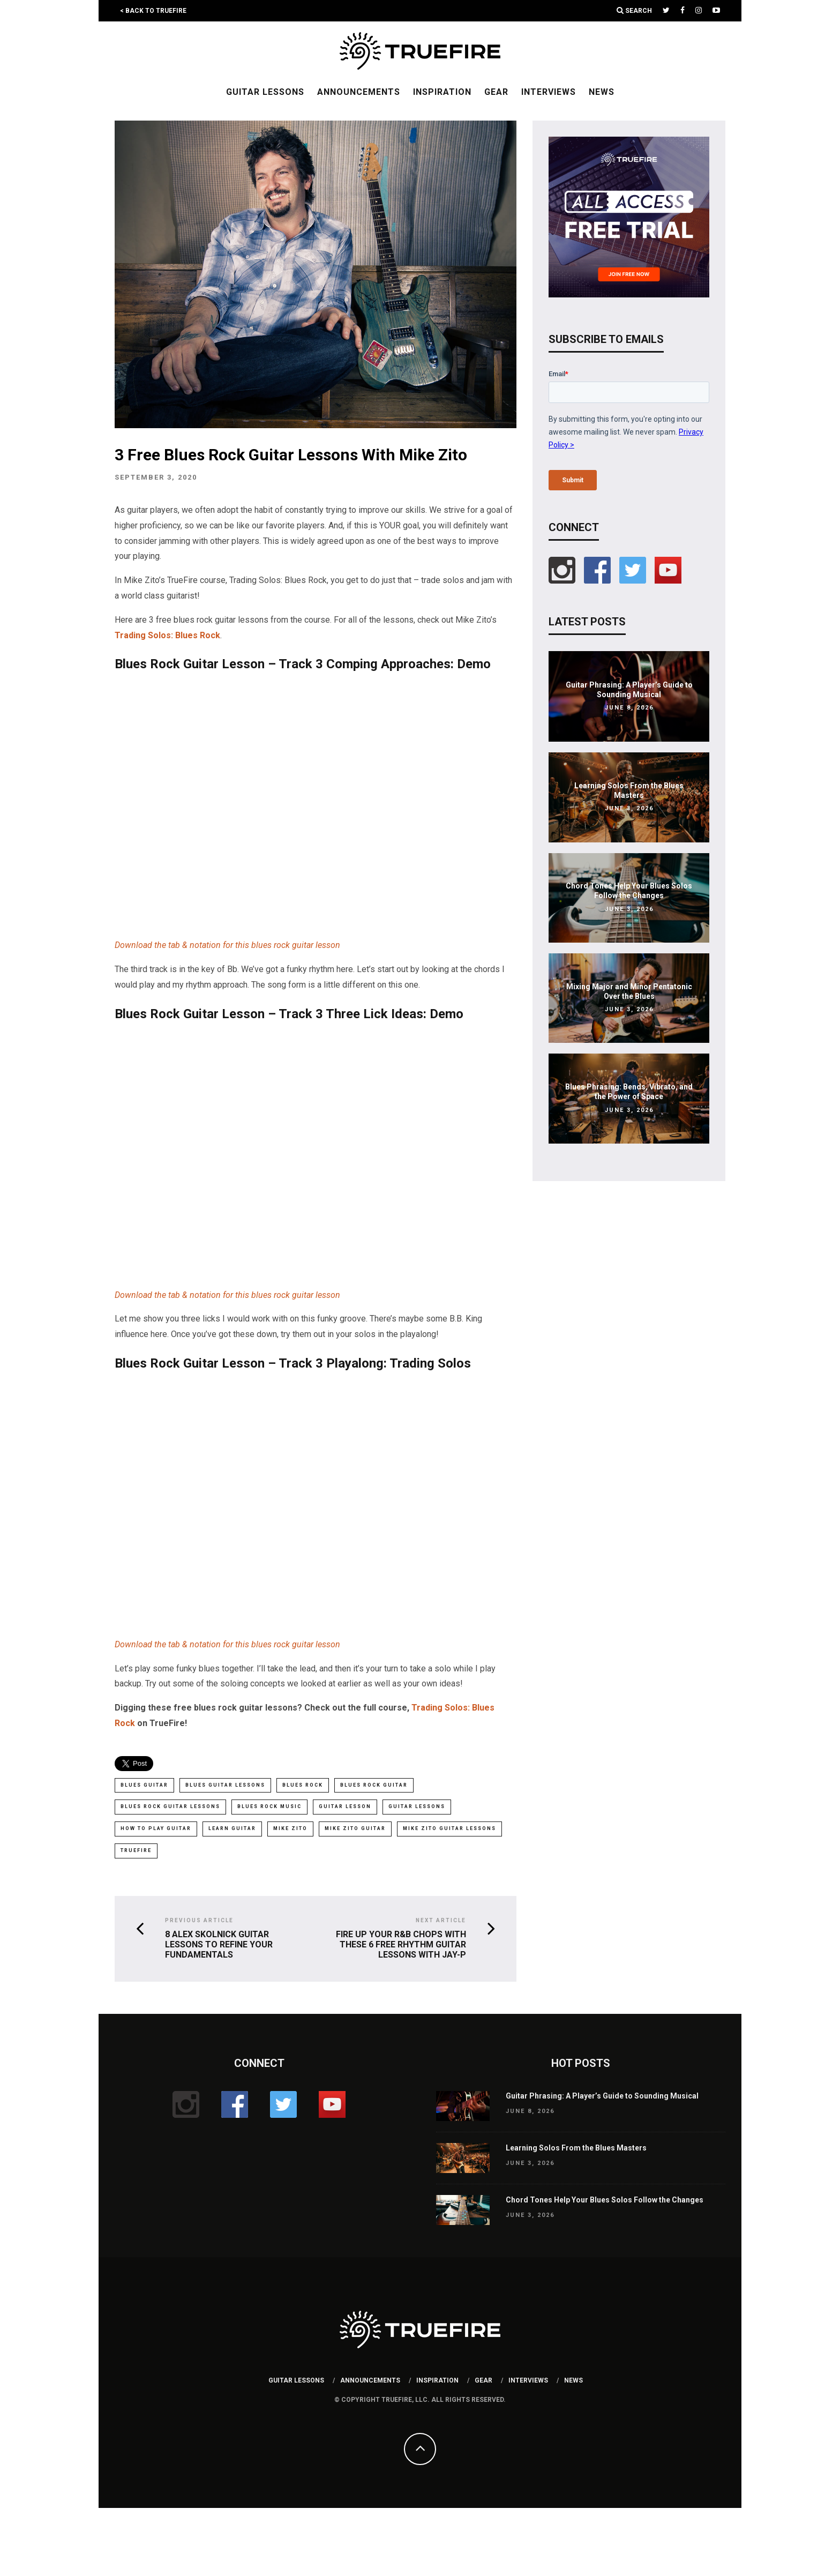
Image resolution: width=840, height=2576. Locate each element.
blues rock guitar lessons (170, 1806)
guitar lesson (345, 1806)
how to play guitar (156, 1828)
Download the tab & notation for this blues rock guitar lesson (227, 945)
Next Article (441, 1919)
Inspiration (442, 92)
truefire (136, 1849)
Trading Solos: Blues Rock (167, 635)
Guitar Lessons (265, 92)
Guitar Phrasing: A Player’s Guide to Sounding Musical (602, 2094)
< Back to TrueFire (153, 10)
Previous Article (199, 1919)
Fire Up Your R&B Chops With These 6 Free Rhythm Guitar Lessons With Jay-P (401, 1943)
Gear (496, 92)
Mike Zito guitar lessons (449, 1828)
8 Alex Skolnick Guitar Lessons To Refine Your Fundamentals (219, 1943)
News (601, 92)
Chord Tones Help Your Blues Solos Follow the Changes (604, 2198)
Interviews (548, 92)
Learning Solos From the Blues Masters (576, 2146)
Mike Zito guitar (355, 1828)
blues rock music (269, 1806)
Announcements (358, 92)
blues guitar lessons (225, 1785)
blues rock (302, 1785)
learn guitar (232, 1828)
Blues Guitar (144, 1785)
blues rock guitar (374, 1785)
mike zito (290, 1828)
